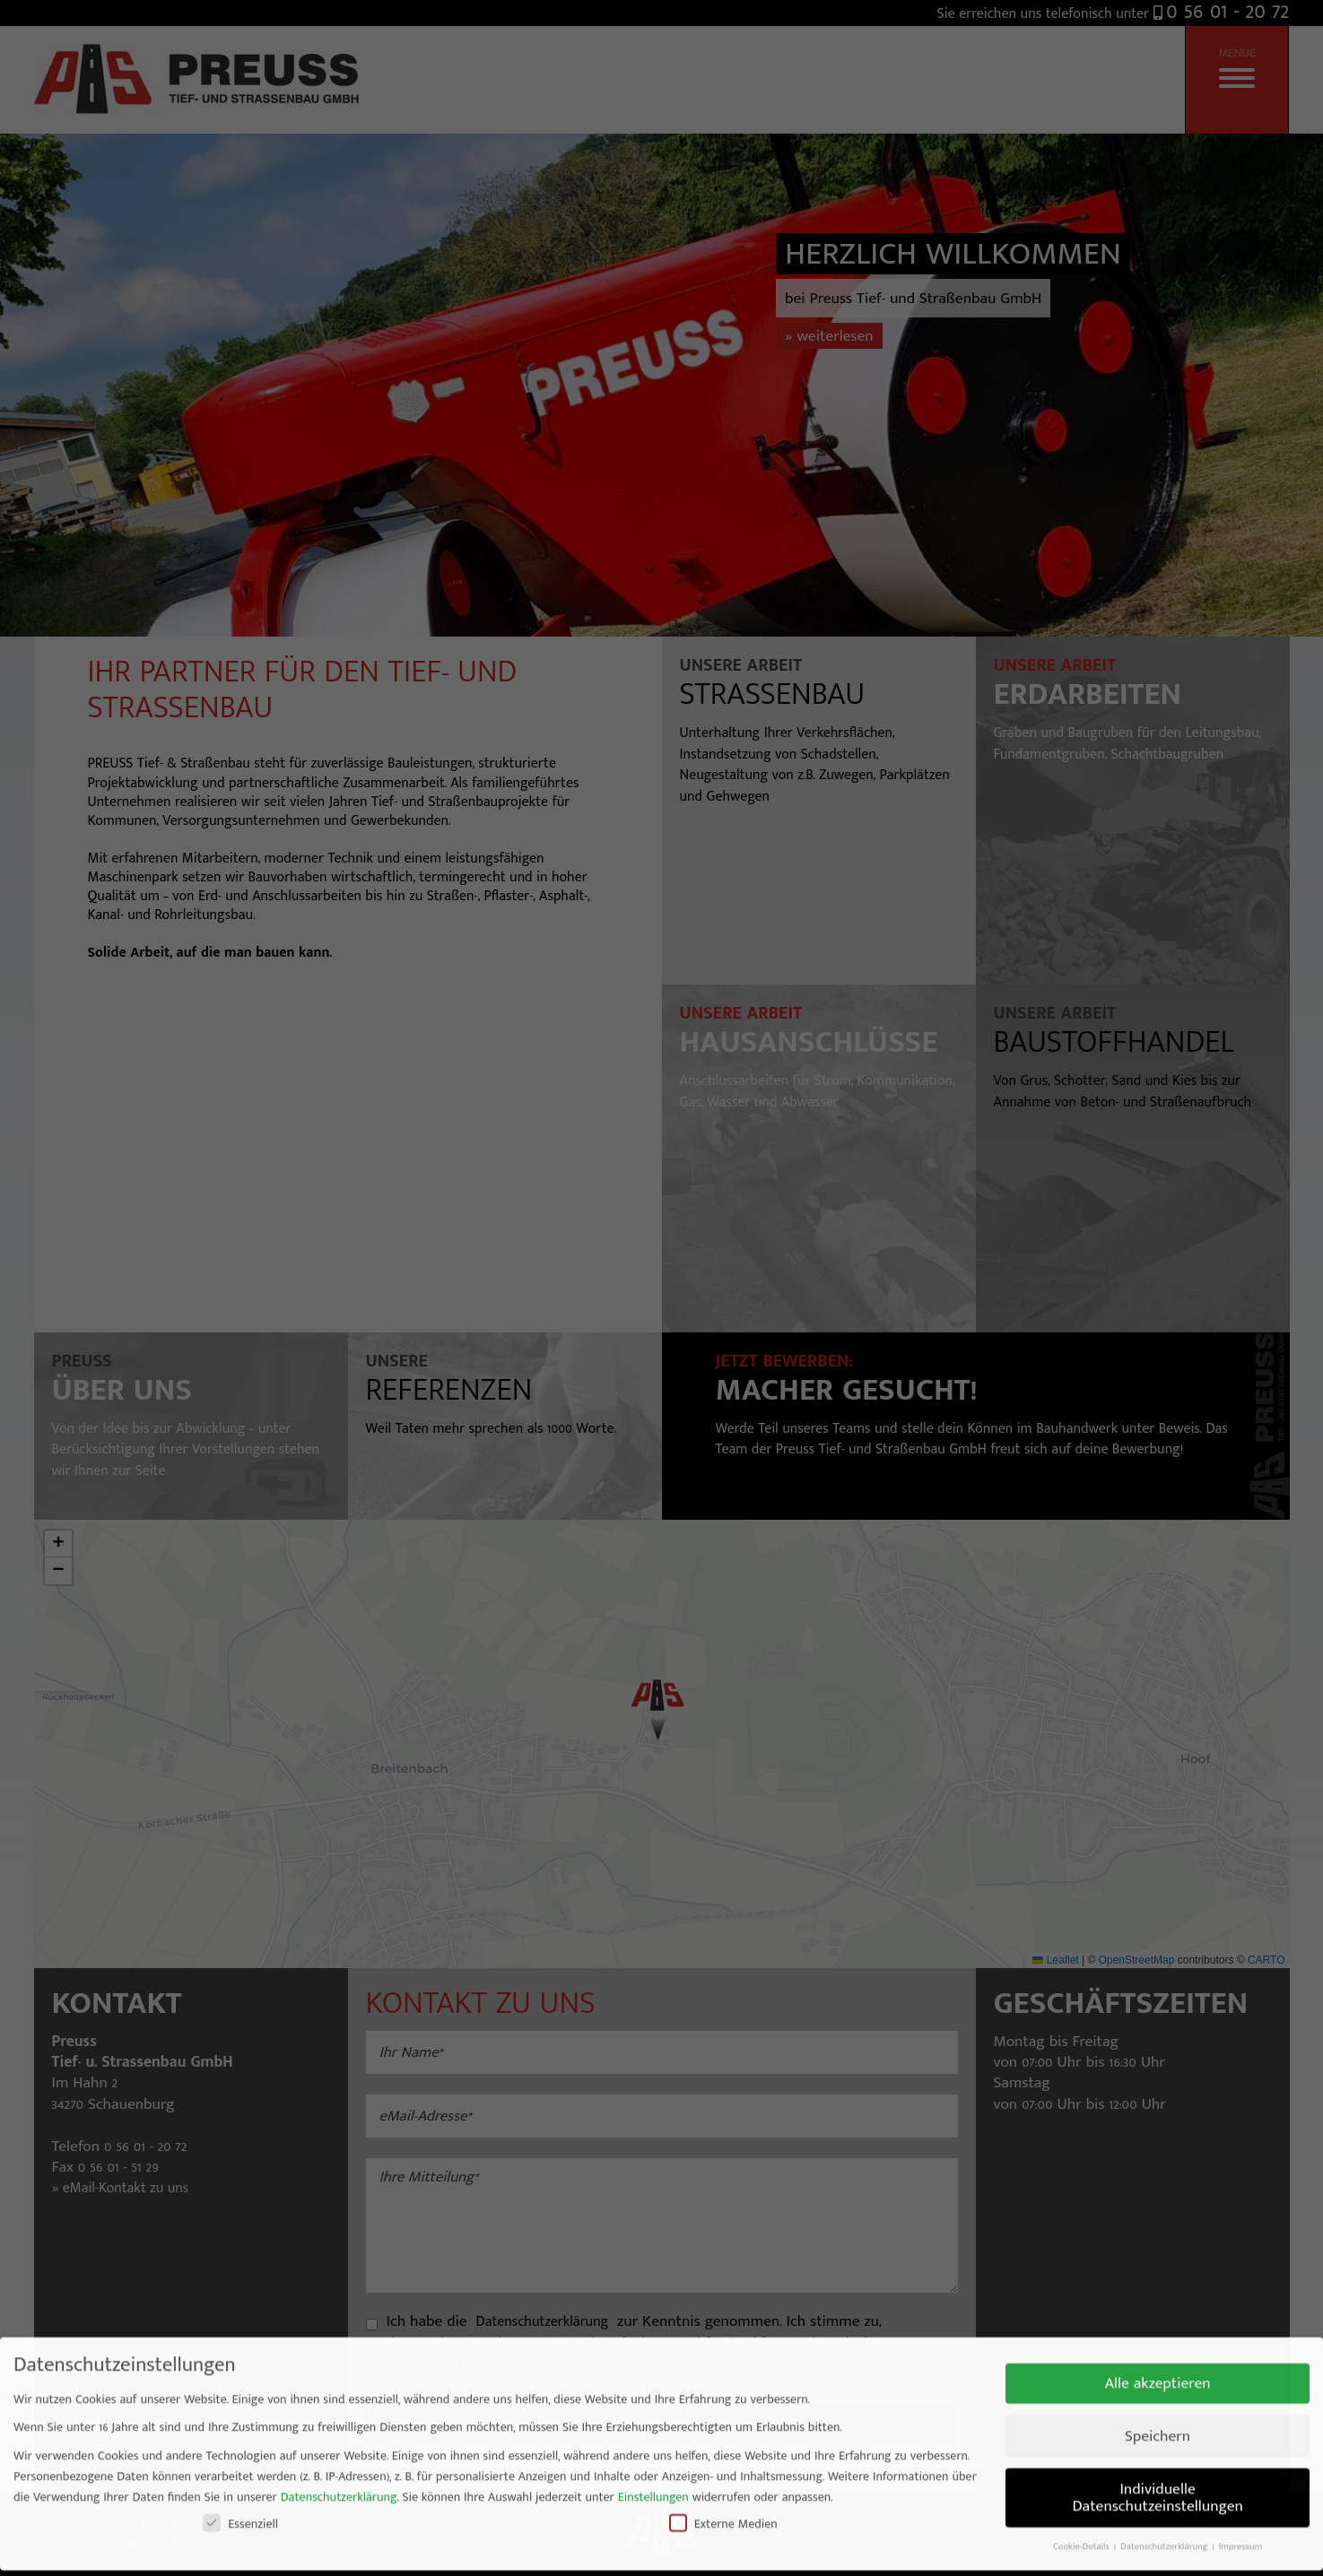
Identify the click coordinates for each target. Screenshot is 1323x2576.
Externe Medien (723, 2424)
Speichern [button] (1157, 2336)
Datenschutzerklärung (339, 2397)
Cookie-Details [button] (1082, 2447)
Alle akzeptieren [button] (1158, 2283)
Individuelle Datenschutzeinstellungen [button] (1157, 2397)
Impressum (1241, 2447)
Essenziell (240, 2424)
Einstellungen (653, 2397)
